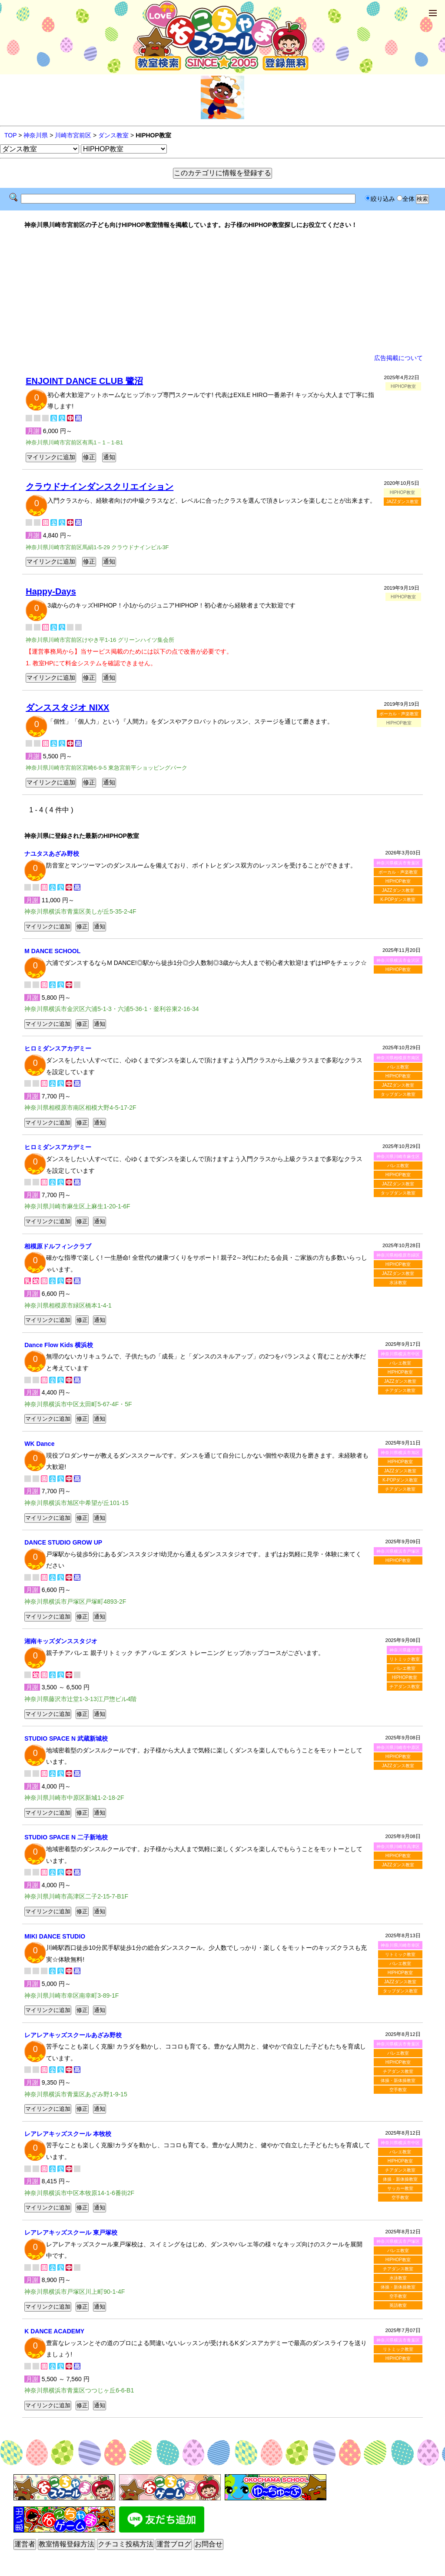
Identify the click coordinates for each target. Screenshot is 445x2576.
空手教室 (398, 2089)
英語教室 (398, 2305)
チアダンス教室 (400, 1390)
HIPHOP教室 (398, 881)
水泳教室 (398, 1282)
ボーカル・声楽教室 (398, 713)
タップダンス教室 (398, 1094)
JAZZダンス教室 (402, 501)
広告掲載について (398, 357)
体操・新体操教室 (398, 2080)
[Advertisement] (222, 291)
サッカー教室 (400, 2188)
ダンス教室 (113, 135)
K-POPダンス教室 (397, 899)
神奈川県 (35, 135)
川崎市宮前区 (73, 135)
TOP (10, 135)
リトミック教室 (404, 1659)
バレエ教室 (398, 1066)
